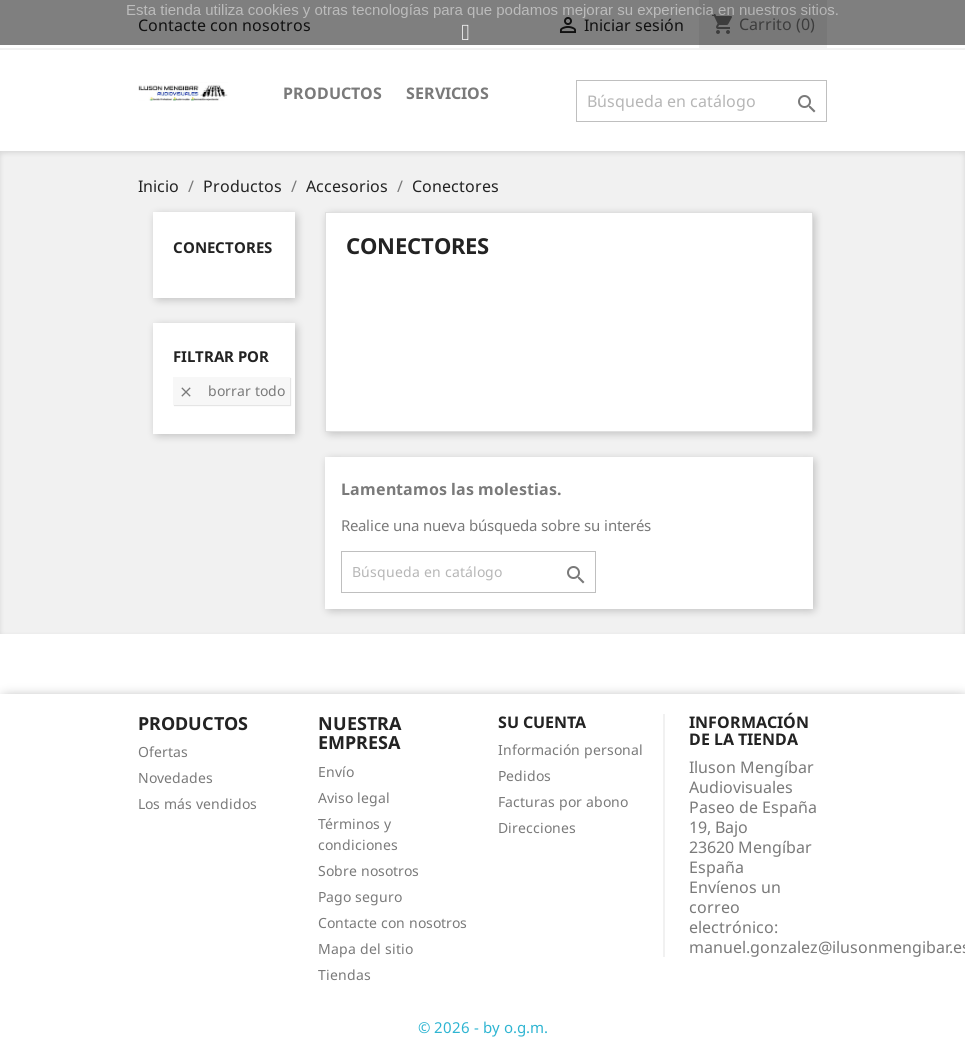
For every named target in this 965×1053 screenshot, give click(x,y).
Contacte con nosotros (392, 922)
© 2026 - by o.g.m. (483, 1027)
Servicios (447, 93)
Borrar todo (231, 390)
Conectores (222, 247)
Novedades (175, 777)
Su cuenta (542, 722)
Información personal (570, 749)
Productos (332, 93)
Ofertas (163, 751)
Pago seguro (360, 896)
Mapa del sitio (365, 948)
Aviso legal (354, 797)
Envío (336, 771)
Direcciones (537, 827)
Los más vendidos (197, 803)
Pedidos (524, 775)
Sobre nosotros (368, 870)
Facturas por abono (563, 801)
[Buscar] (701, 101)
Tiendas (344, 974)
